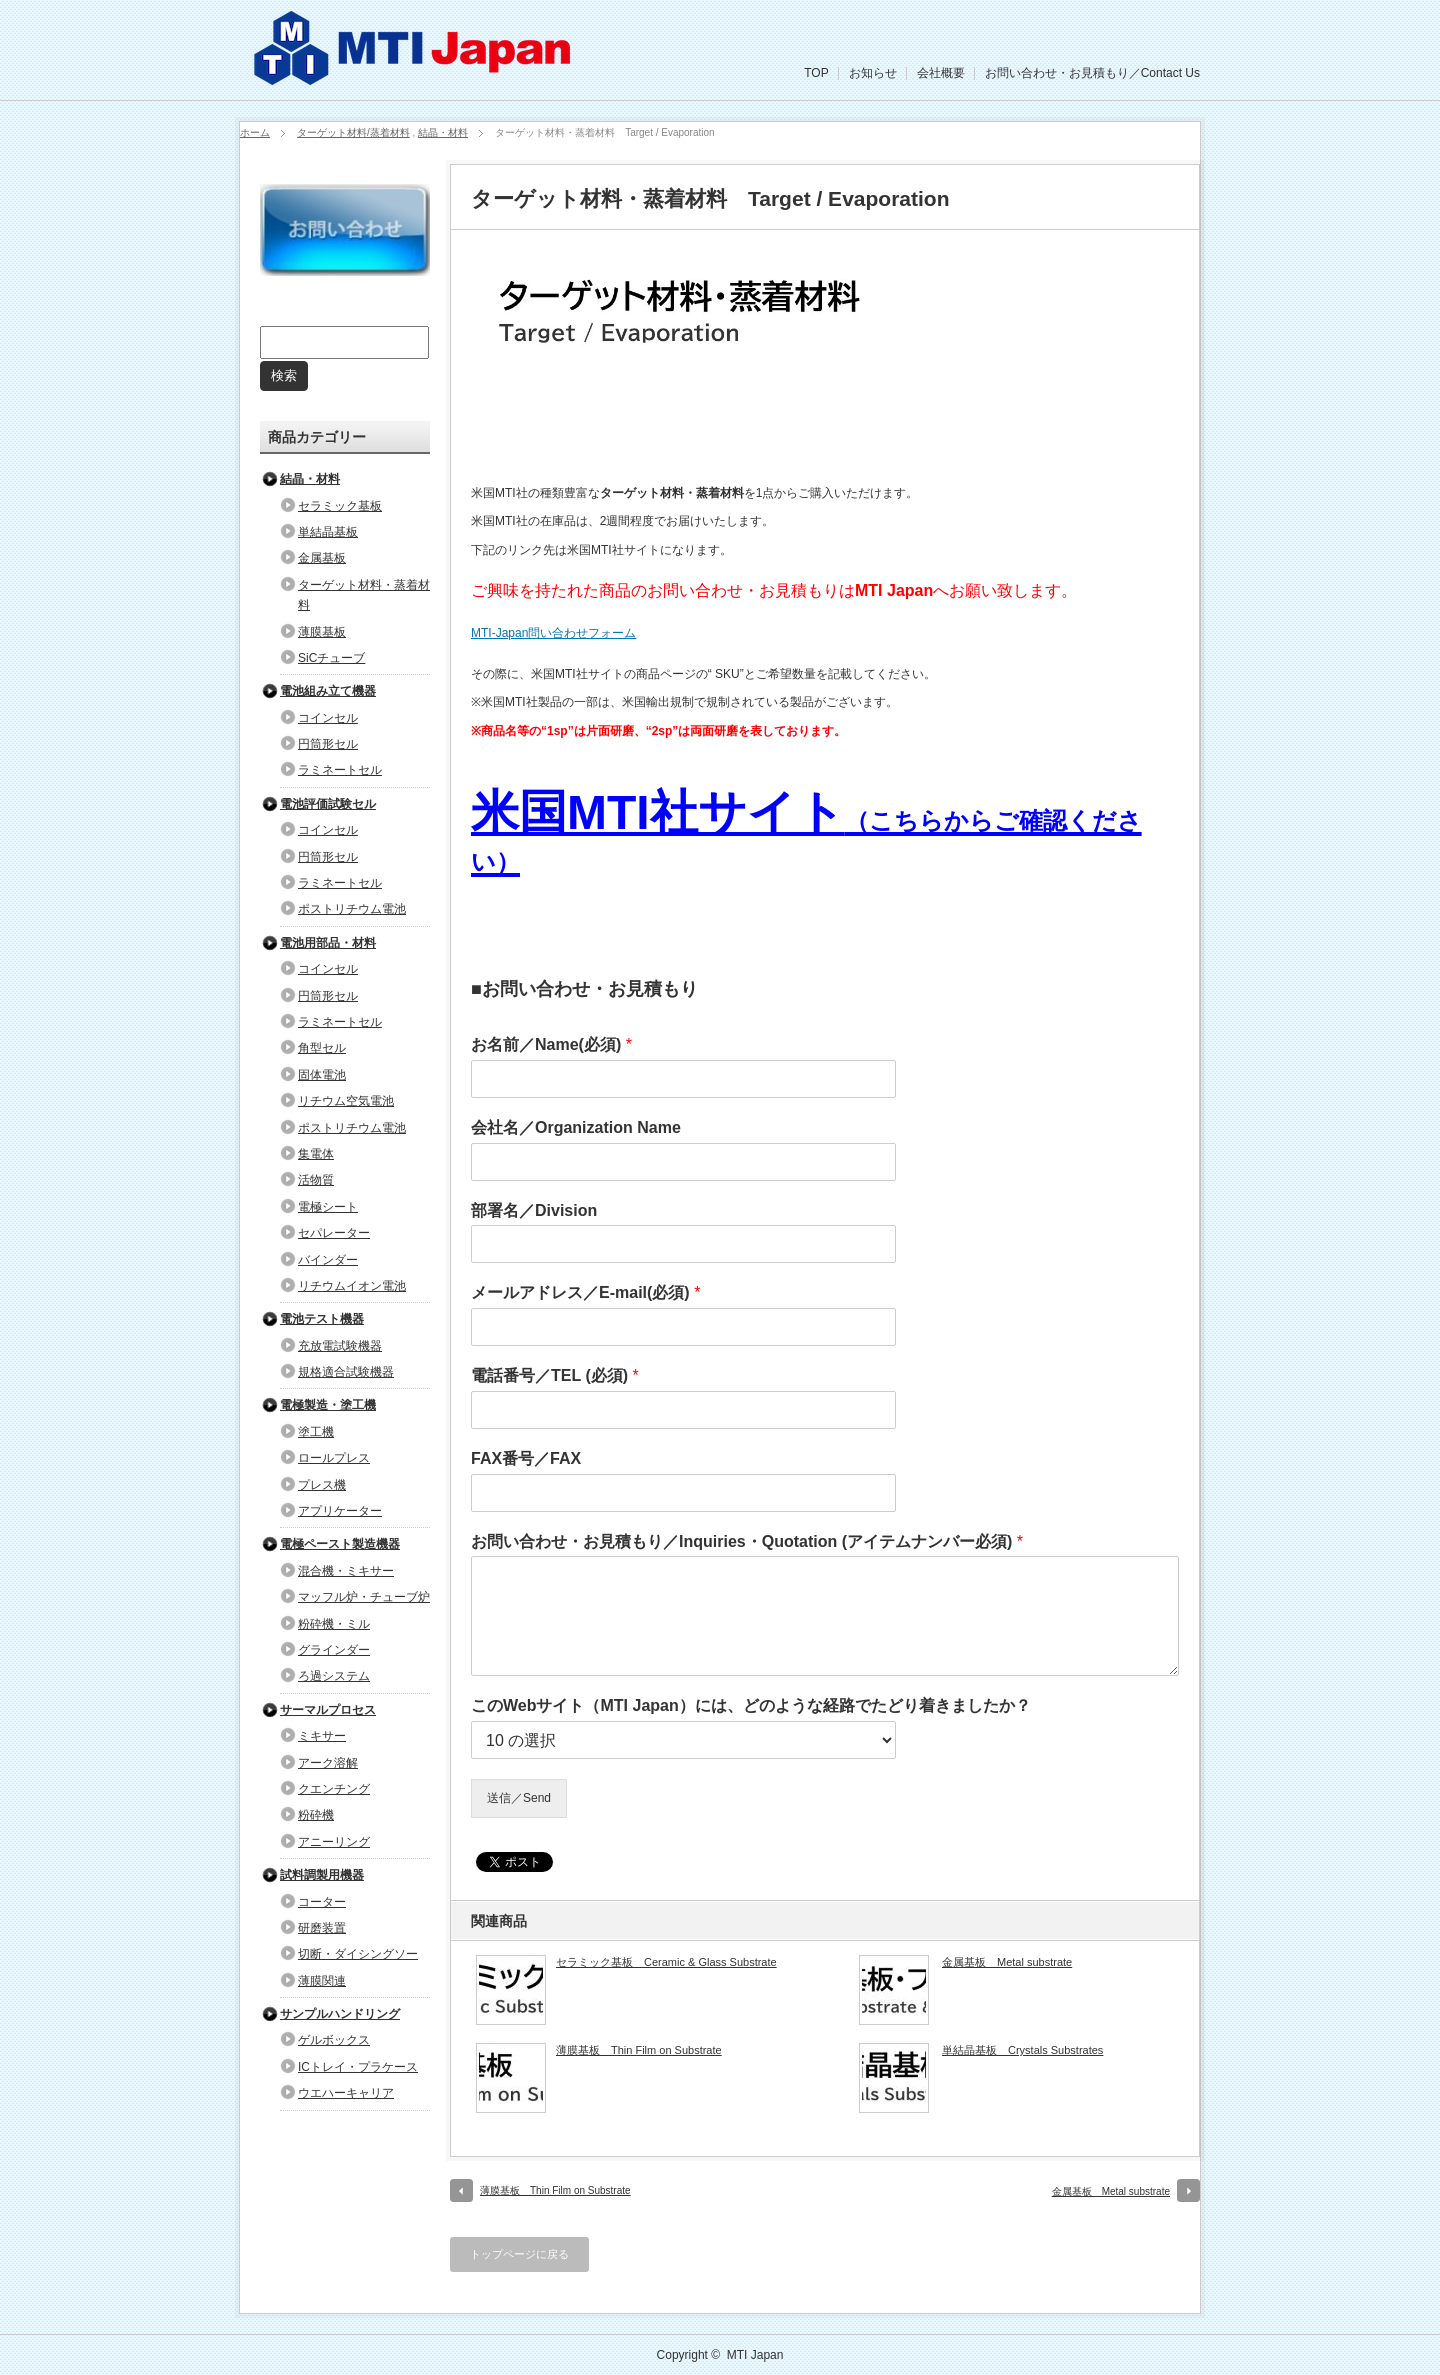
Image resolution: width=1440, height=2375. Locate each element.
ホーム (255, 132)
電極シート (328, 1207)
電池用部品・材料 (328, 943)
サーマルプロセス (328, 1710)
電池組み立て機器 (328, 691)
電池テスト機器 (322, 1319)
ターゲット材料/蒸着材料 (353, 132)
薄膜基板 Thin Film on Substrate (639, 2050)
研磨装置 (322, 1928)
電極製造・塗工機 (328, 1405)
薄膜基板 (322, 632)
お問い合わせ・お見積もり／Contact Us (1092, 73)
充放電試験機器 (340, 1346)
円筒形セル (328, 744)
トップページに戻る (519, 2254)
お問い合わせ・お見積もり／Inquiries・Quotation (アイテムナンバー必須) (747, 1541)
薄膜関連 (322, 1981)
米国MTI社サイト (806, 830)
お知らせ (873, 73)
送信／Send (519, 1798)
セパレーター (334, 1233)
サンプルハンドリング (340, 2014)
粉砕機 (316, 1815)
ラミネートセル (340, 770)
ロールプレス (334, 1458)
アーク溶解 (328, 1763)
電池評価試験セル (328, 804)
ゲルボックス (334, 2040)
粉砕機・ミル (334, 1624)
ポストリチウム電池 (352, 909)
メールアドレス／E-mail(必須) (585, 1292)
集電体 (316, 1154)
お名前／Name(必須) (551, 1044)
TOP (816, 73)
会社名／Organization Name (576, 1127)
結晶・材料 (443, 132)
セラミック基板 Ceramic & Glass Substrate (666, 1962)
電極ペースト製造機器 (340, 1544)
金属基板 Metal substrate (1007, 1962)
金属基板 (322, 558)
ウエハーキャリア (346, 2093)
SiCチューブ (331, 658)
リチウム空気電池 (346, 1101)
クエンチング (334, 1789)
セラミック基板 (340, 506)
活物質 (316, 1180)
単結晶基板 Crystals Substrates (1022, 2050)
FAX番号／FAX (526, 1458)
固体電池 (322, 1075)
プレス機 (322, 1485)
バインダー (328, 1260)
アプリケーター (340, 1511)
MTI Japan (755, 2355)
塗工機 (316, 1432)
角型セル (322, 1048)
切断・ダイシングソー (358, 1954)
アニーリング (334, 1842)
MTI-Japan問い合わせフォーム (553, 633)
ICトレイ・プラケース (358, 2067)
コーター (322, 1902)
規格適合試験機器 (346, 1372)
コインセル (328, 718)
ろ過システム (334, 1676)
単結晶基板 (328, 532)
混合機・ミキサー (346, 1571)
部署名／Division (534, 1210)
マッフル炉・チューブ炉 (364, 1597)
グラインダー (334, 1650)
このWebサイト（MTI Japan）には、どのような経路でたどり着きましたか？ (751, 1705)
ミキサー (322, 1736)
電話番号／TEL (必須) (555, 1375)
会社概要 (941, 73)
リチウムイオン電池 (352, 1286)
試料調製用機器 (322, 1875)
